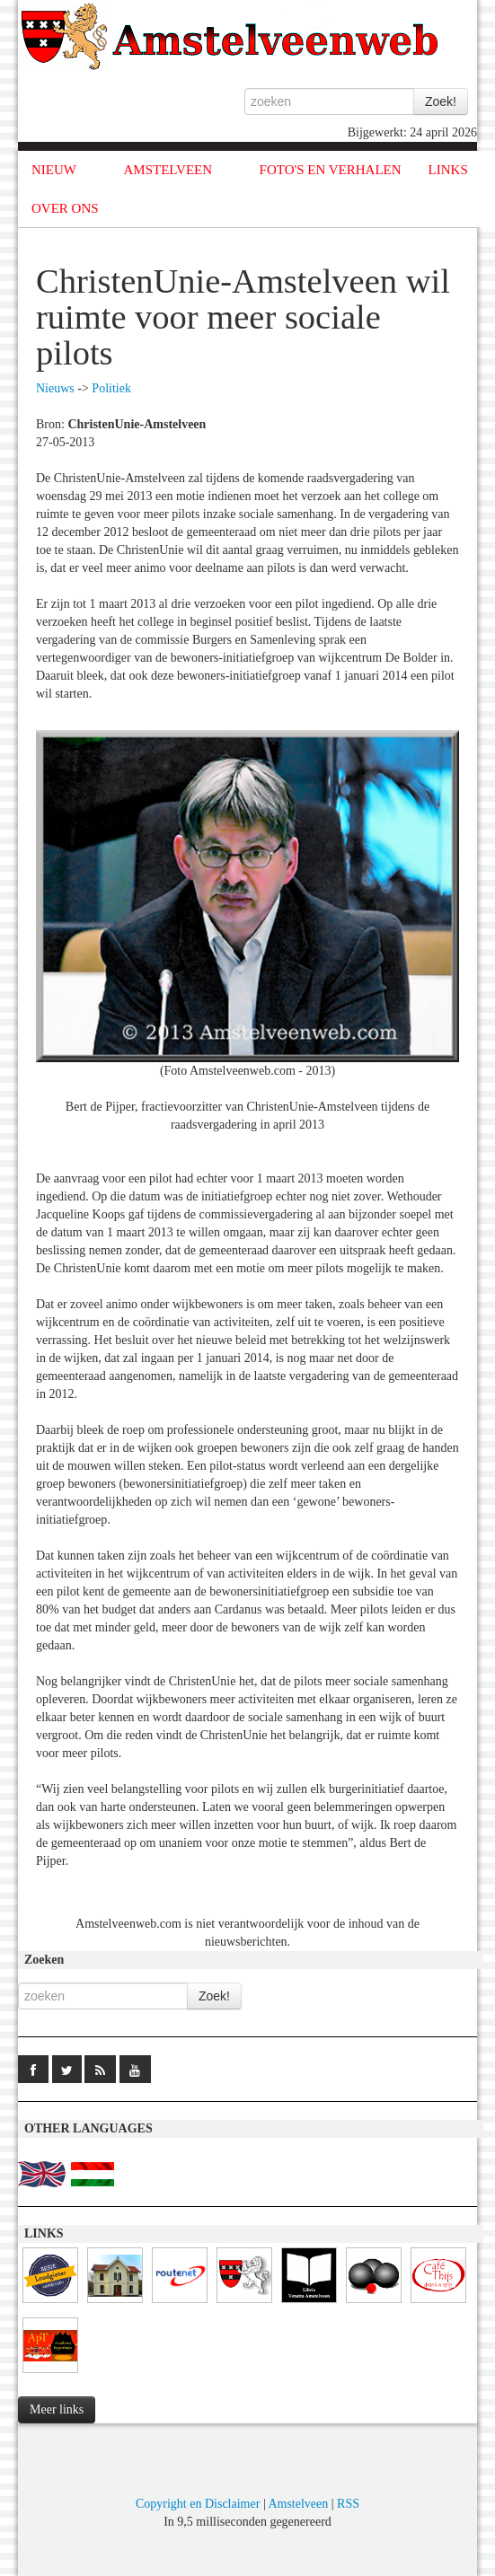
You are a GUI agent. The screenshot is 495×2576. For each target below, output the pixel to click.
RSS (348, 2503)
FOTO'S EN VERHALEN (331, 170)
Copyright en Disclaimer (198, 2503)
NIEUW (53, 170)
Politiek (111, 388)
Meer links (57, 2409)
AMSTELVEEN (167, 170)
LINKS (448, 170)
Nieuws (55, 388)
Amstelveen (298, 2503)
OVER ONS (65, 208)
